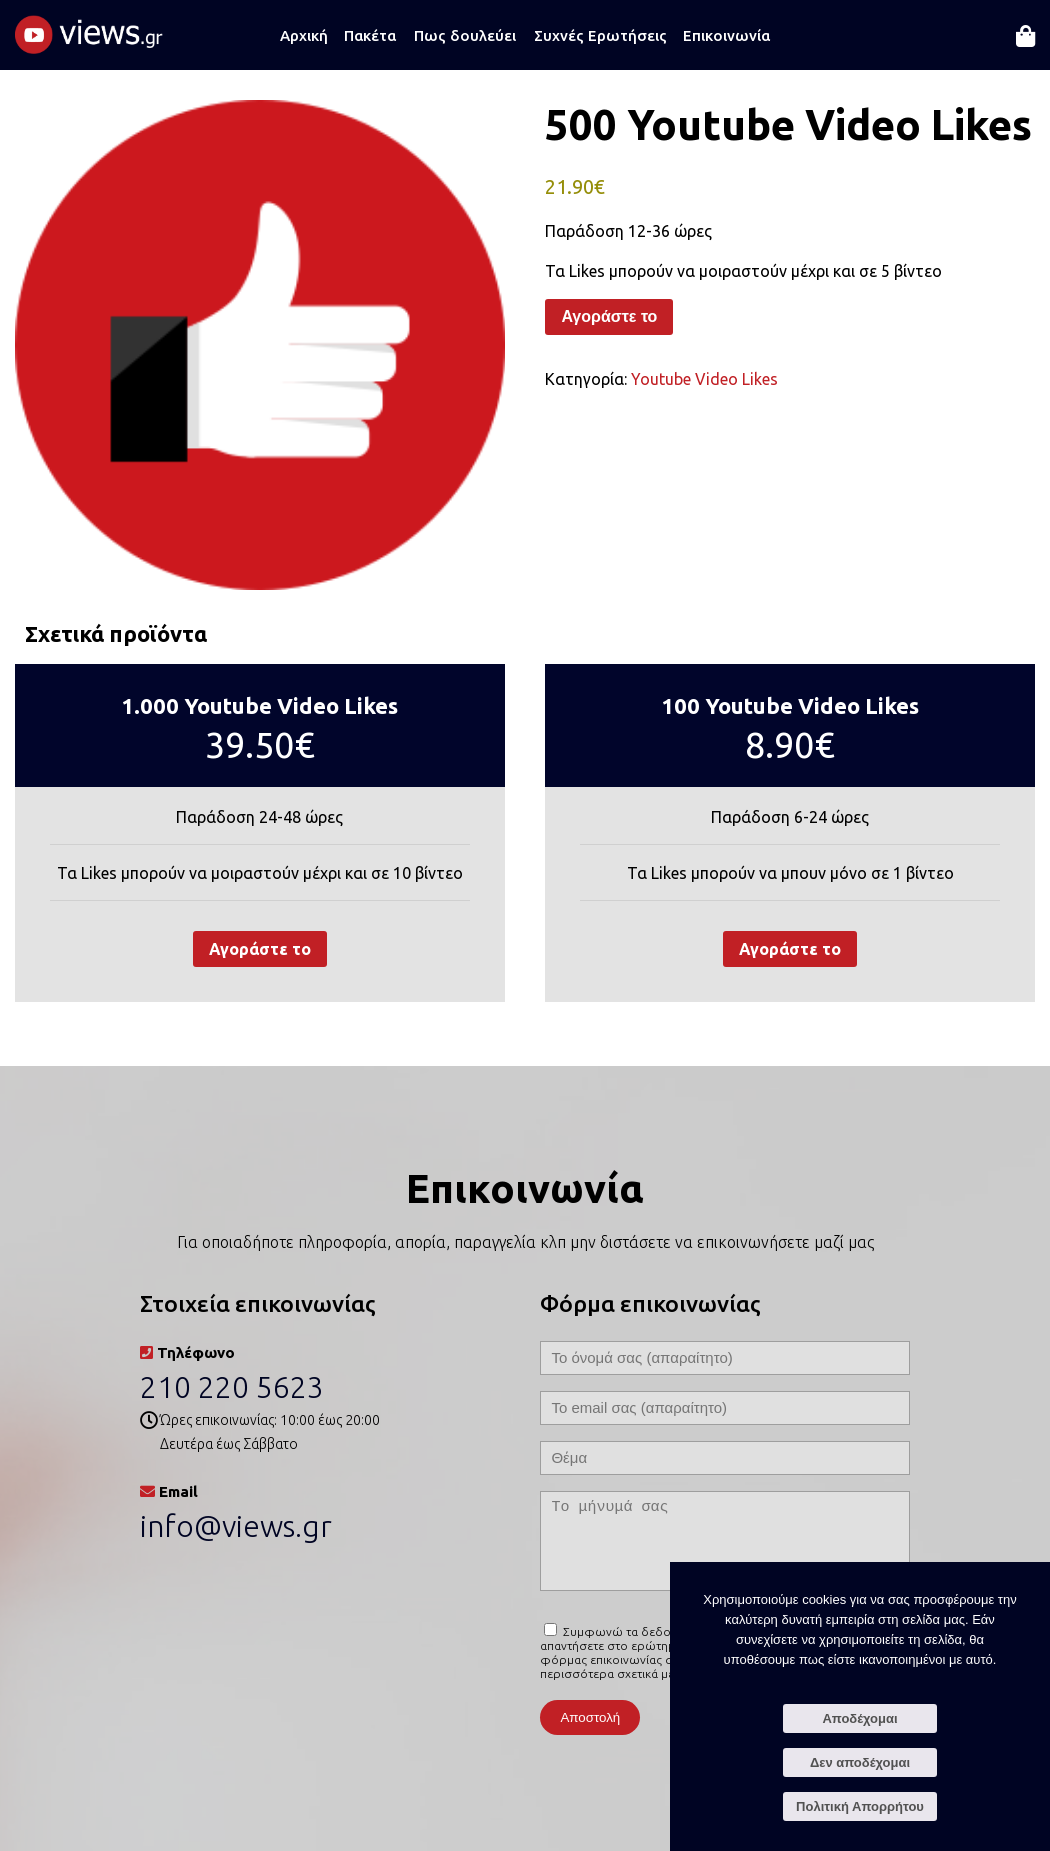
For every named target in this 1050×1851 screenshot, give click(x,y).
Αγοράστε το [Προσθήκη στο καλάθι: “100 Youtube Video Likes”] (790, 949)
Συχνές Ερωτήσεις (600, 35)
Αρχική (304, 35)
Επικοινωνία (726, 35)
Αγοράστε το (609, 316)
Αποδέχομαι (859, 1718)
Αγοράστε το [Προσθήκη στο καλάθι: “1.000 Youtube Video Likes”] (260, 949)
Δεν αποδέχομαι (860, 1762)
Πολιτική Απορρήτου (860, 1806)
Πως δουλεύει (465, 35)
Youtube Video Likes (704, 379)
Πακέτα (370, 35)
